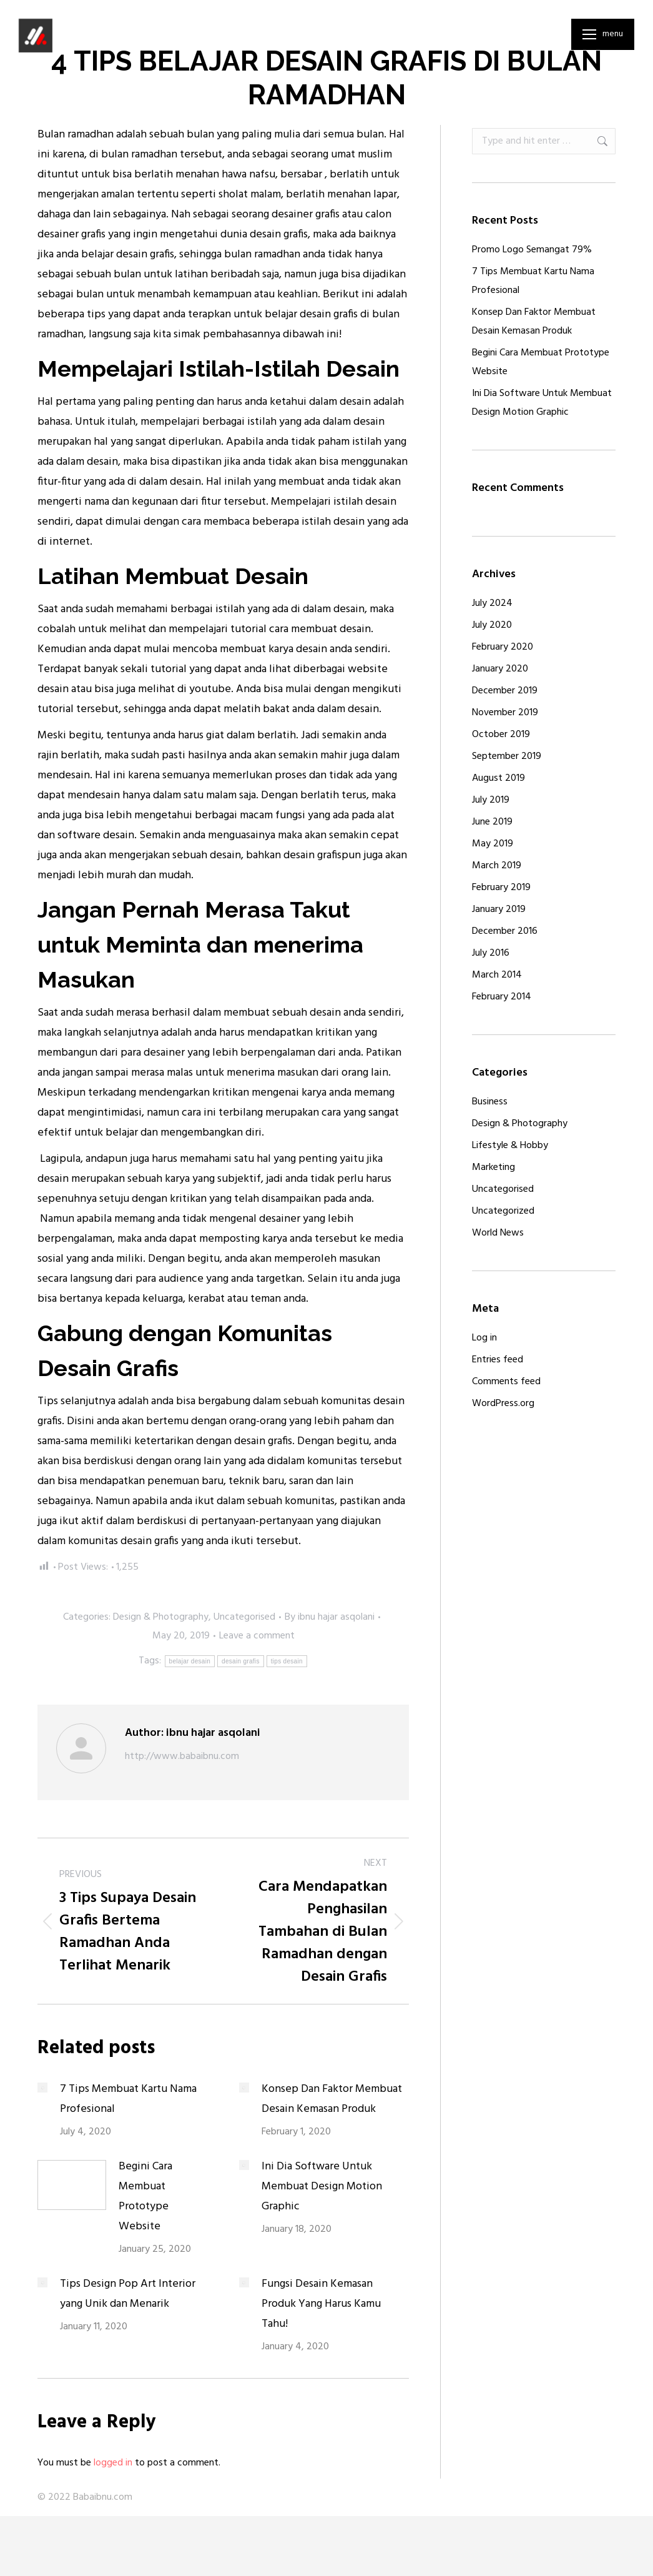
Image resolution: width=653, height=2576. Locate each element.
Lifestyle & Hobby (510, 1145)
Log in (484, 1338)
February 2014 (501, 997)
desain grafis (241, 1661)
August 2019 (498, 778)
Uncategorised (244, 1617)
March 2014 (497, 975)
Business (490, 1102)
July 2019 (490, 800)
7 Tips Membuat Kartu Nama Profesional (128, 2099)
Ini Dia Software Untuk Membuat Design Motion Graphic (322, 2186)
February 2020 (502, 647)
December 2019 (505, 691)
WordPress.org (503, 1403)
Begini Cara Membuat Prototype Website (145, 2196)
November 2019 (505, 713)
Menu (612, 34)
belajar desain (189, 1661)
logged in (113, 2463)
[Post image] (42, 2088)
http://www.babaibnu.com (182, 1756)
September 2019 (506, 756)
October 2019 (501, 734)
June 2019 (492, 822)
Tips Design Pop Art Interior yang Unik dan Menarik (127, 2294)
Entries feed (497, 1360)
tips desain (287, 1661)
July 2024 (492, 603)
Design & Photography (161, 1617)
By (330, 1617)
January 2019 (499, 909)
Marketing (493, 1167)
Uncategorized (503, 1211)
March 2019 (496, 866)
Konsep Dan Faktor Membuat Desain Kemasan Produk (332, 2099)
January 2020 (500, 669)
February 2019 (501, 887)
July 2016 (490, 953)
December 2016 (505, 931)
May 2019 (492, 844)
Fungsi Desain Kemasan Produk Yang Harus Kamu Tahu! (321, 2304)
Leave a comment (257, 1636)
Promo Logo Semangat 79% (532, 250)
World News (498, 1233)
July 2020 (492, 625)
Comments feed (506, 1382)
